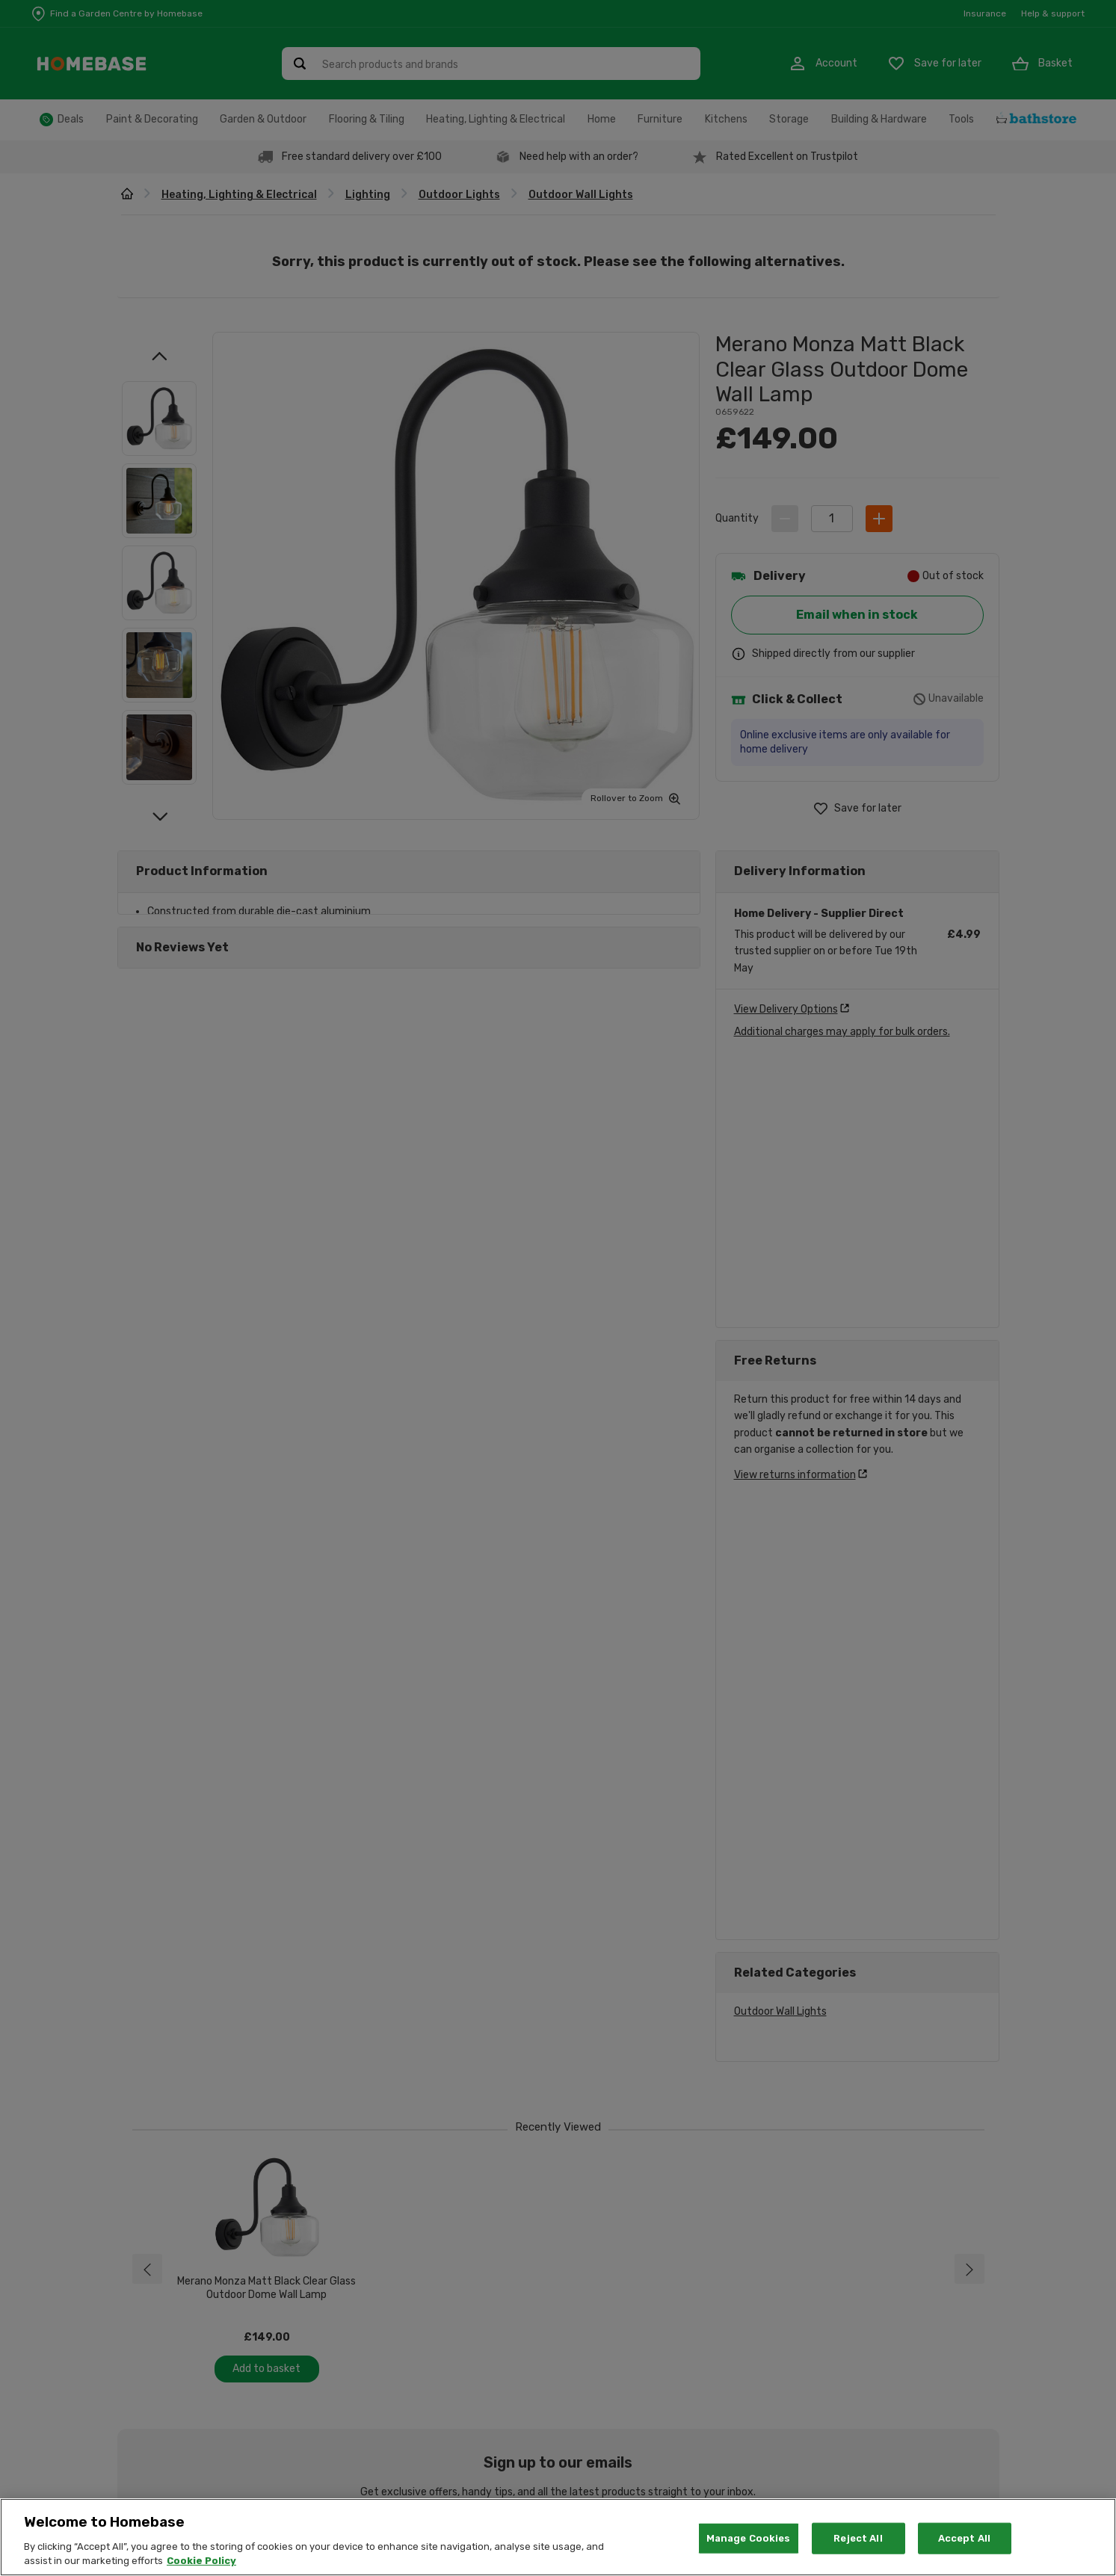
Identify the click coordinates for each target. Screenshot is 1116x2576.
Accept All (964, 2538)
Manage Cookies (748, 2538)
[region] (558, 2537)
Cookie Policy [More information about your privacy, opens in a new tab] (201, 2560)
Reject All (857, 2538)
